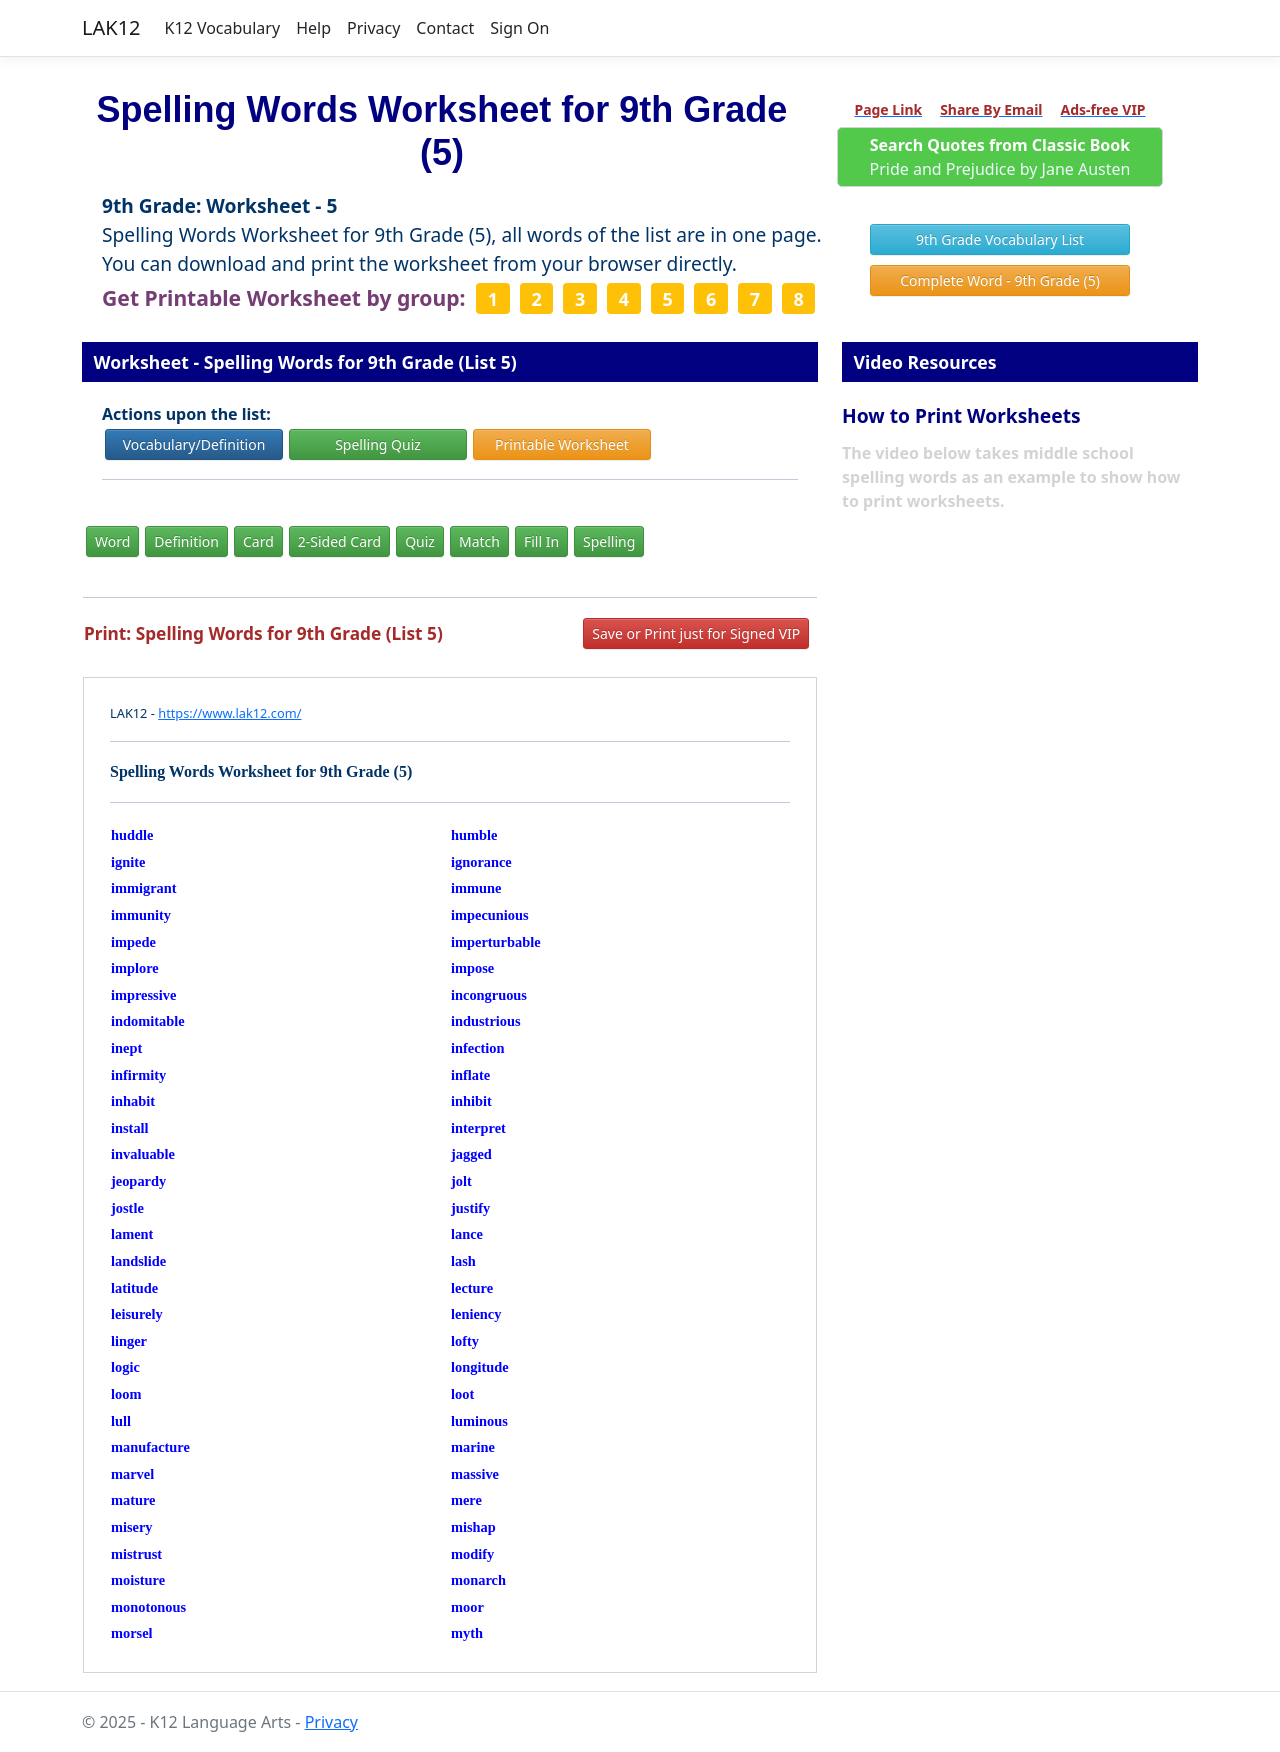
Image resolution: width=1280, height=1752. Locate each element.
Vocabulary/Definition (194, 444)
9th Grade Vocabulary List (1000, 239)
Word (112, 541)
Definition (186, 541)
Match (479, 541)
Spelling (609, 541)
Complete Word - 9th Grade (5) (1000, 280)
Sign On (519, 28)
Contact (445, 28)
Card (258, 541)
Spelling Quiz (378, 444)
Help (313, 28)
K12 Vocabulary (223, 28)
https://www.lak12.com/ (229, 713)
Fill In (541, 541)
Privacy (373, 28)
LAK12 (111, 27)
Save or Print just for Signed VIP (696, 633)
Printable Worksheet (562, 444)
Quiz (420, 541)
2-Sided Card (339, 541)
